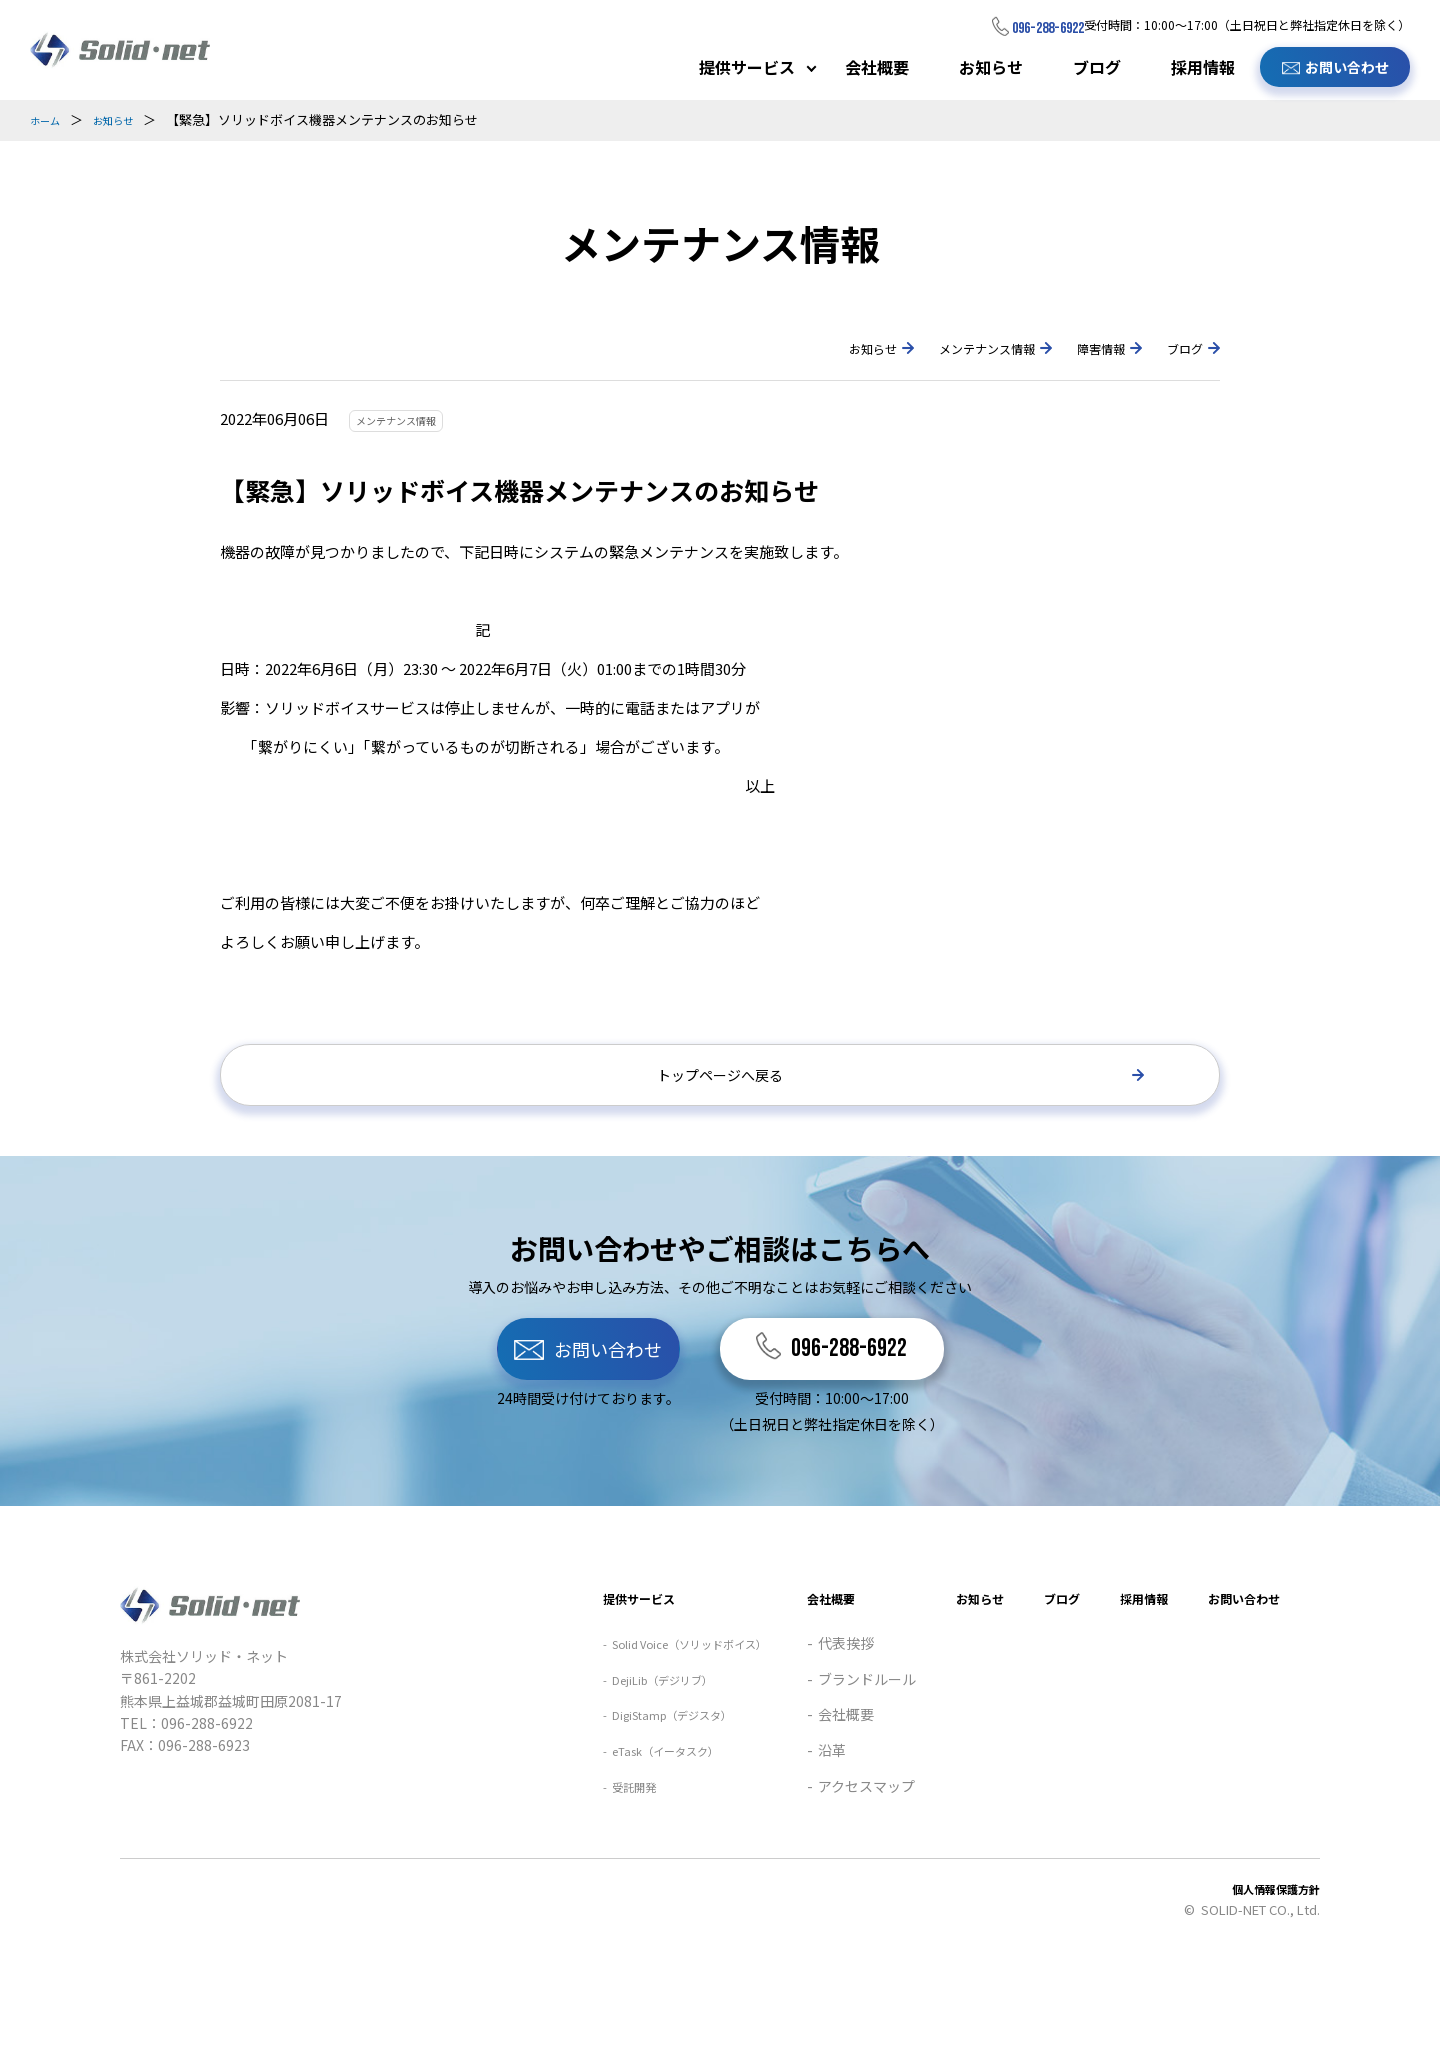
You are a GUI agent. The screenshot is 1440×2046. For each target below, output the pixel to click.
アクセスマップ (815, 1876)
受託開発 (546, 1876)
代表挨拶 (795, 1733)
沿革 (781, 1840)
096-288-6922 (1028, 26)
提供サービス (747, 67)
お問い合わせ (1347, 67)
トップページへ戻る (720, 1080)
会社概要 (877, 67)
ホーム (49, 119)
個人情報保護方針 (1268, 1978)
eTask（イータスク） (587, 1840)
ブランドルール (816, 1769)
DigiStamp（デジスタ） (596, 1805)
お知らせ (991, 67)
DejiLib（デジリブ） (583, 1769)
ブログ (1097, 67)
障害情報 (1081, 347)
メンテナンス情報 (943, 347)
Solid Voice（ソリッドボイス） (617, 1733)
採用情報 (1203, 67)
